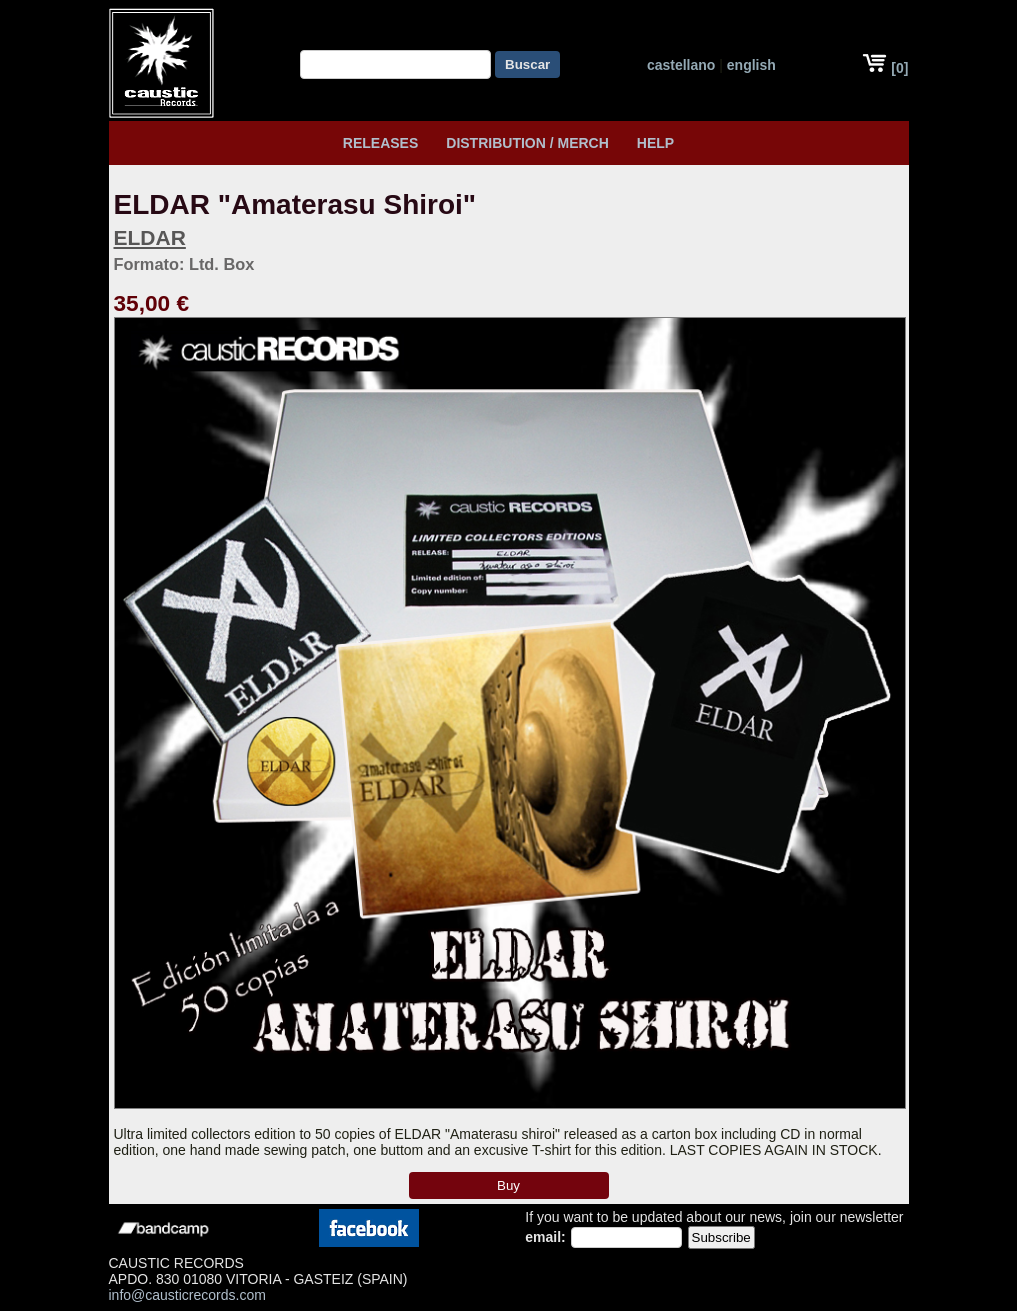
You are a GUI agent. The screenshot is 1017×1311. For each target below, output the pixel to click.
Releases (380, 143)
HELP (655, 143)
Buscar (527, 64)
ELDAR (150, 237)
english (751, 65)
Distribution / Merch (527, 143)
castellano (681, 65)
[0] (885, 68)
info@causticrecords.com (187, 1295)
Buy (508, 1185)
